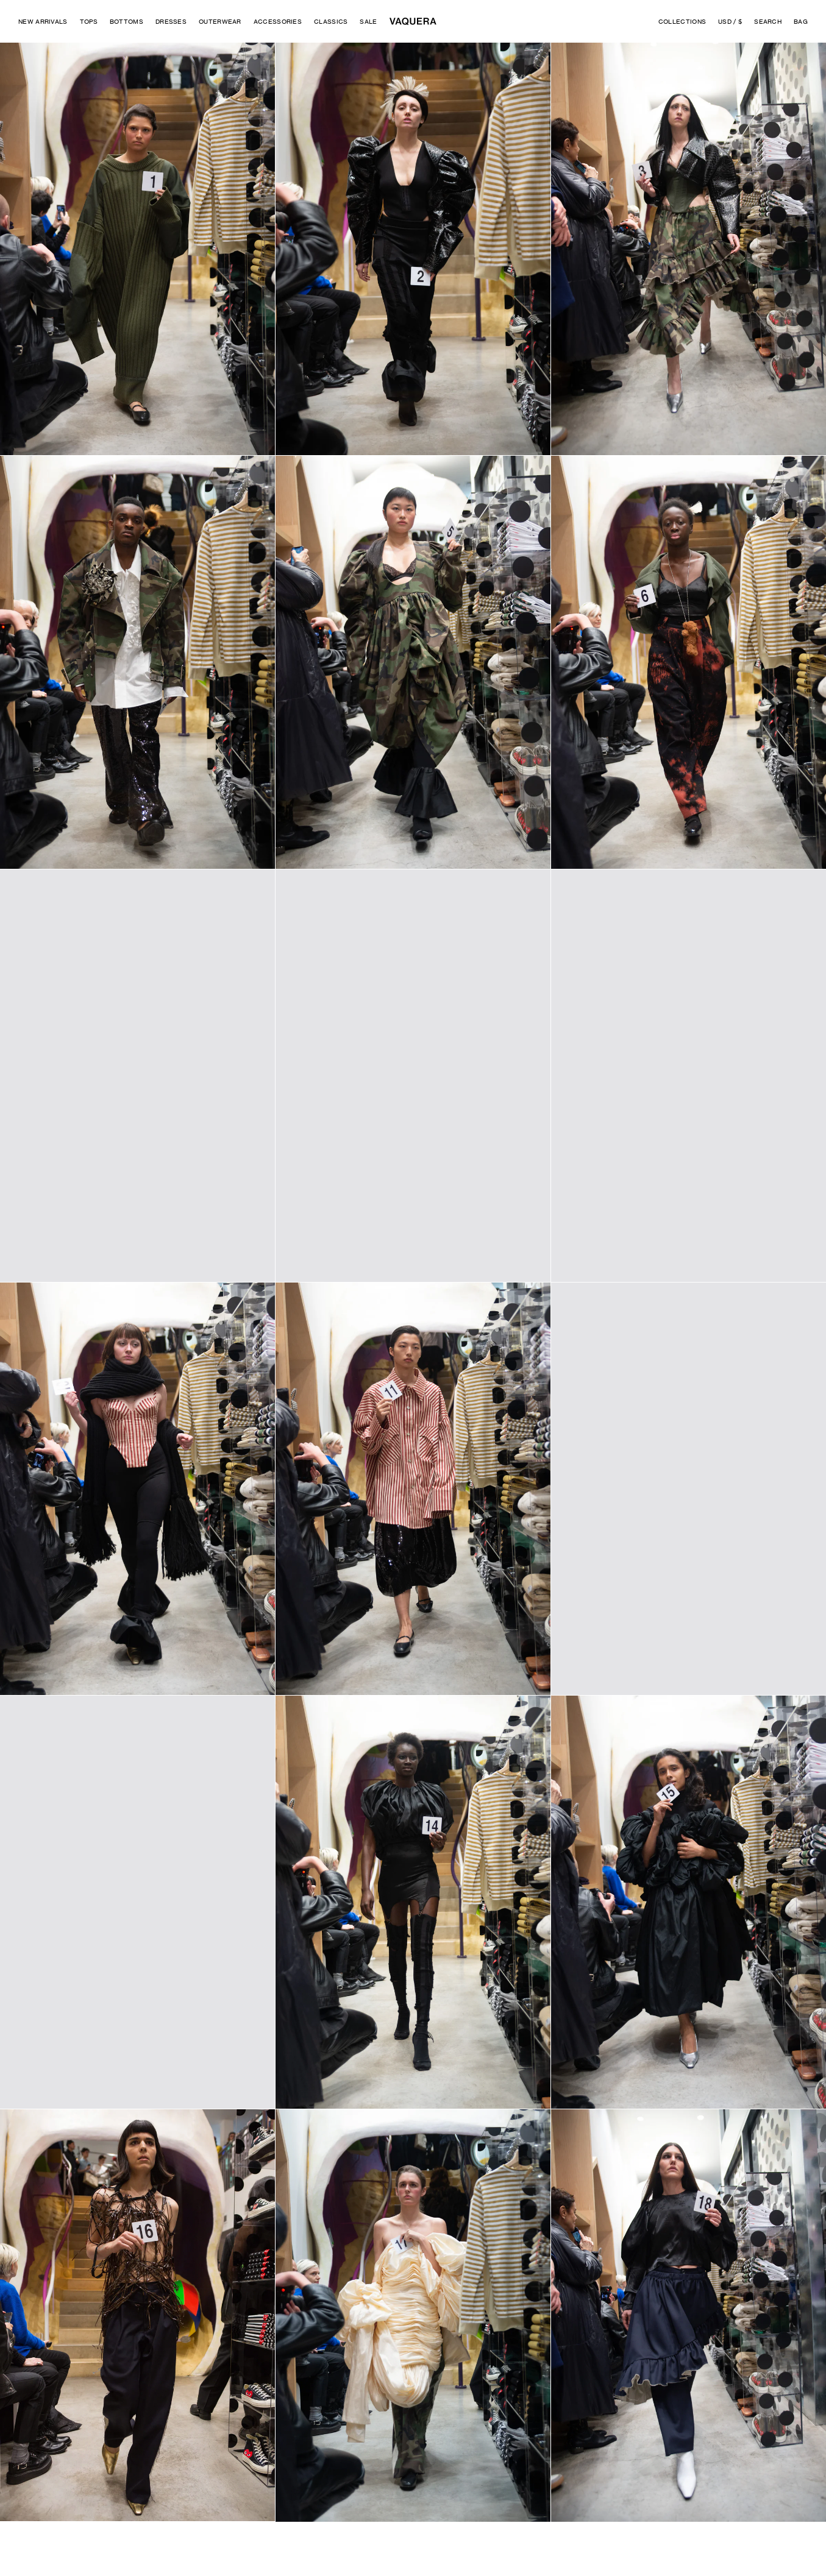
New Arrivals (43, 21)
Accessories (278, 21)
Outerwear (220, 21)
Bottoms (126, 21)
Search (767, 21)
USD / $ (730, 21)
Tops (89, 21)
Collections (682, 21)
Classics (330, 21)
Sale (368, 21)
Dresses (171, 21)
